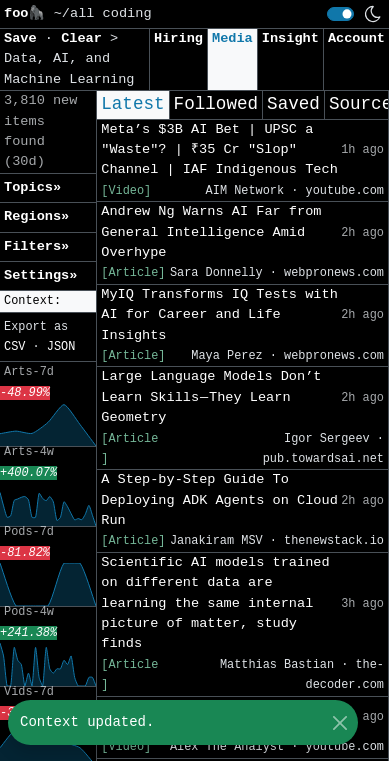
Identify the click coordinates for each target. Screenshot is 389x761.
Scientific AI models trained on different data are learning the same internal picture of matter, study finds (215, 603)
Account (356, 38)
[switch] (340, 14)
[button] (48, 301)
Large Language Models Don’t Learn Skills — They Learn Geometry (211, 397)
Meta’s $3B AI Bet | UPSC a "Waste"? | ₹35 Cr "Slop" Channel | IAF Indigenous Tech (219, 150)
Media (232, 38)
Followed (216, 104)
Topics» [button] (32, 187)
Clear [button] (85, 38)
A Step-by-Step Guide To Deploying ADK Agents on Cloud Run (219, 500)
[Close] (339, 722)
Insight (290, 38)
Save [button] (24, 38)
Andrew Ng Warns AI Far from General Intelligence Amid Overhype (211, 232)
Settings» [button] (40, 275)
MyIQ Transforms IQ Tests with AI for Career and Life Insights (219, 315)
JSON (61, 347)
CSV (14, 347)
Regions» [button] (36, 216)
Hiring (178, 38)
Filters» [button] (36, 246)
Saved (293, 104)
